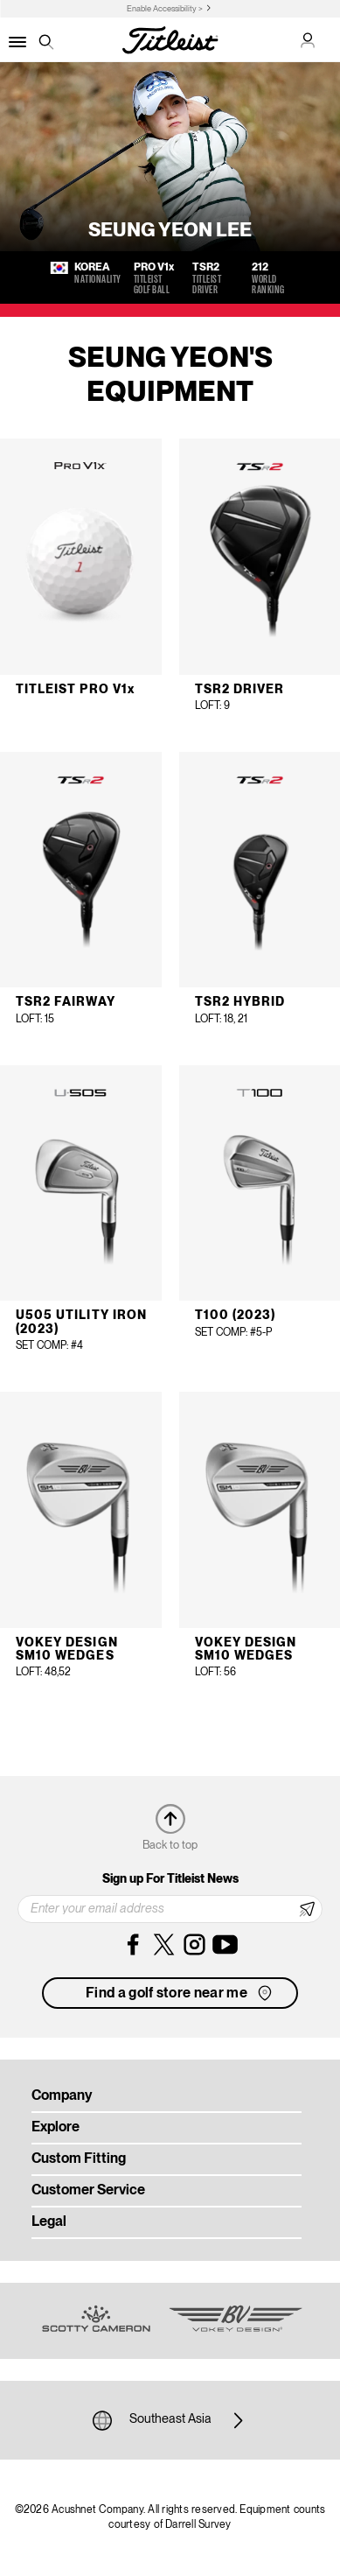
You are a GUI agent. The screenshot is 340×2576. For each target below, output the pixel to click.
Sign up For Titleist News (170, 1879)
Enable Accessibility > (165, 9)
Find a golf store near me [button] (180, 1993)
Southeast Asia (170, 2420)
